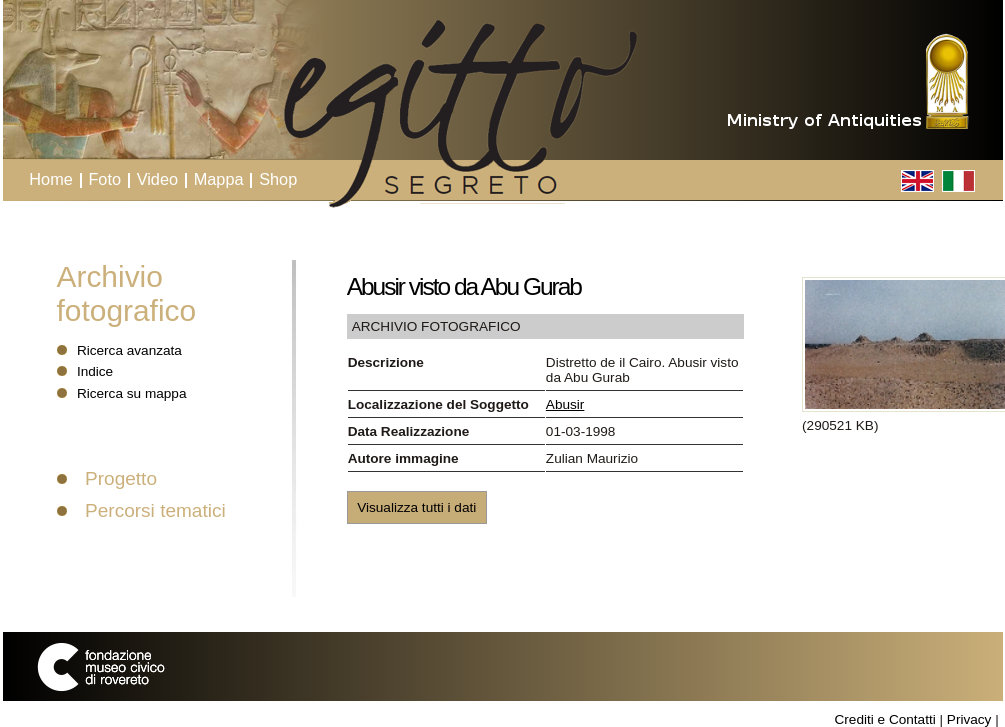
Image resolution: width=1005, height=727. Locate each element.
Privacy (969, 719)
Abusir (565, 404)
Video (157, 179)
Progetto (121, 478)
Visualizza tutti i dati (416, 507)
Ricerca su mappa (132, 393)
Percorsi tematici (155, 510)
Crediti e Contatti (884, 719)
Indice (95, 371)
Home (51, 179)
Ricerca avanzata (129, 350)
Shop (278, 179)
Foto (104, 179)
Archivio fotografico (127, 293)
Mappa (219, 179)
